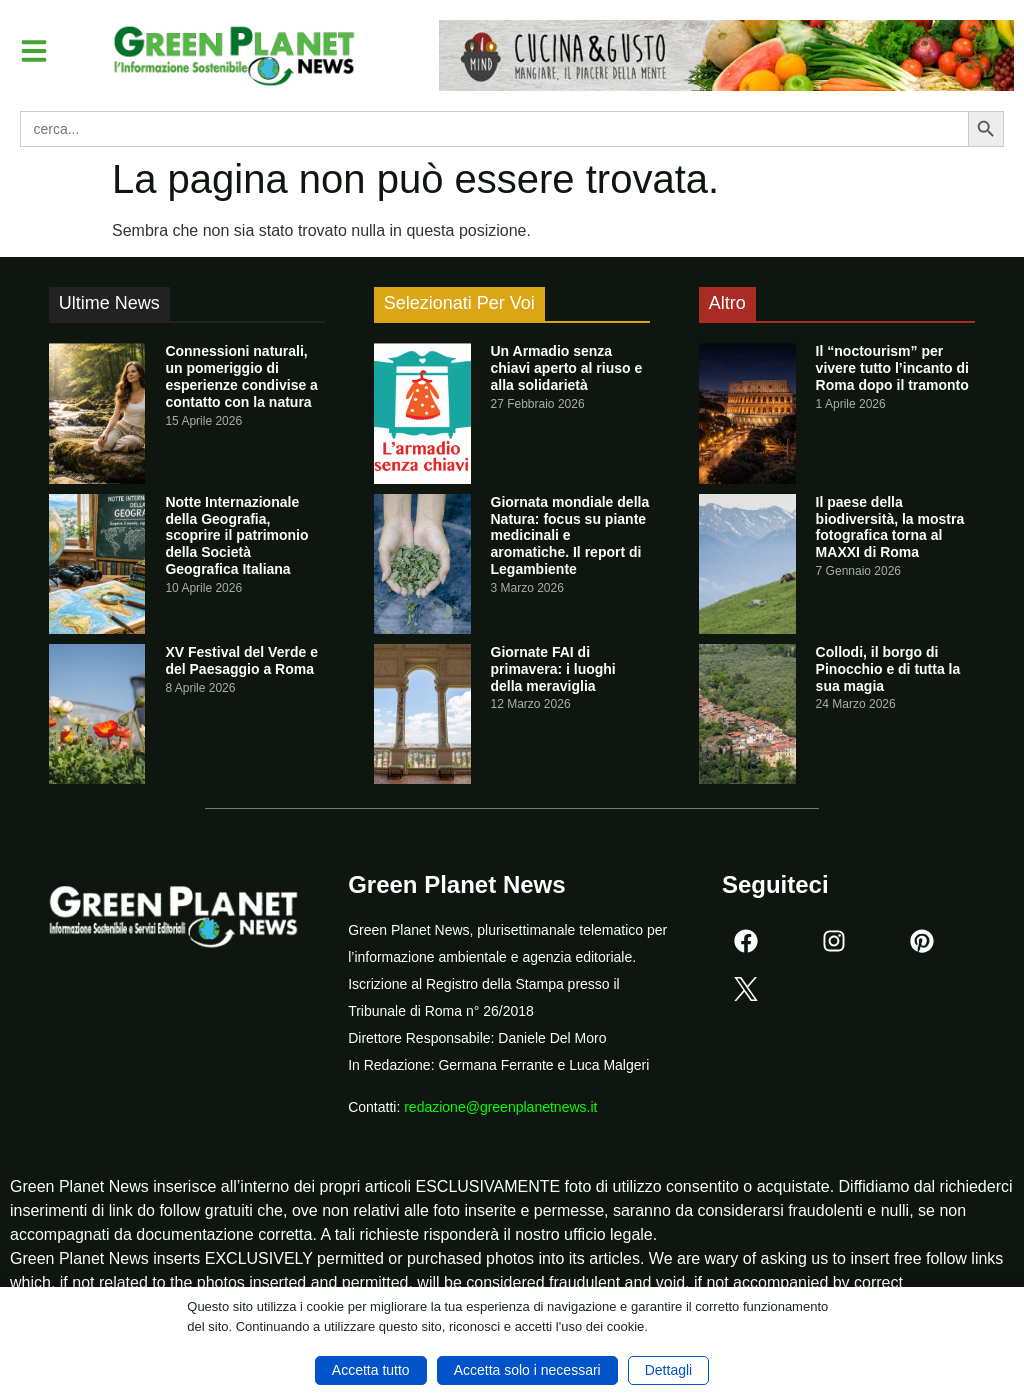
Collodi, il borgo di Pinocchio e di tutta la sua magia (888, 669)
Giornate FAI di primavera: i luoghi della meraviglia (553, 669)
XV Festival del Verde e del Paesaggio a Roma (241, 660)
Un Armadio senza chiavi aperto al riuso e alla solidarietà (567, 368)
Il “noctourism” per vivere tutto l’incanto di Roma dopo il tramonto (892, 368)
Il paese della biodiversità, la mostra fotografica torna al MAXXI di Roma (890, 527)
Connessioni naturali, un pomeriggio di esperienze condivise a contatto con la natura (241, 376)
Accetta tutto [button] (371, 1370)
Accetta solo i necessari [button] (527, 1370)
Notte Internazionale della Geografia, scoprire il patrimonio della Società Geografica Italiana (236, 535)
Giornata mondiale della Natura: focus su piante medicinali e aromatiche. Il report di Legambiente (570, 535)
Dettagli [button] (668, 1370)
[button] (34, 51)
